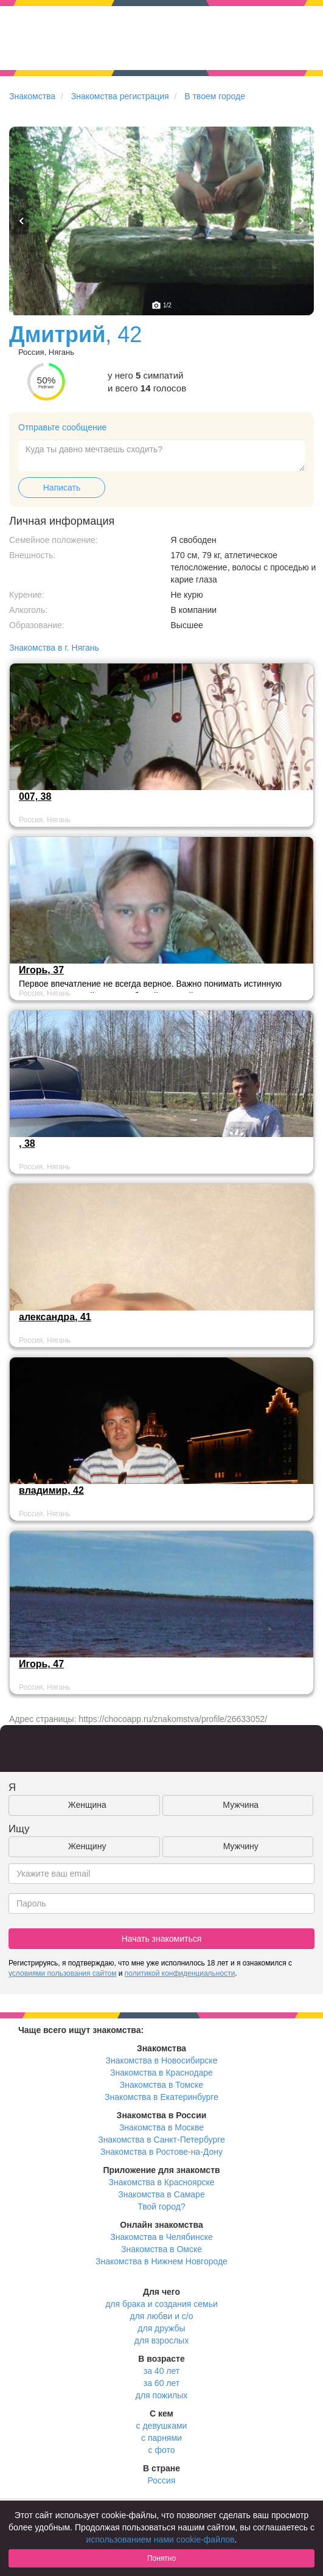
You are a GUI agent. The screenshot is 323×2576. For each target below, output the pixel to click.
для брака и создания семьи (161, 2304)
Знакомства (32, 96)
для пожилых (161, 2395)
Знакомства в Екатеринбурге (161, 2097)
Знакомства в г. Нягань (54, 648)
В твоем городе (214, 96)
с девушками (161, 2426)
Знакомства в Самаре (161, 2194)
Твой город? (161, 2206)
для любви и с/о (161, 2316)
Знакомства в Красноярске (161, 2182)
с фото (161, 2450)
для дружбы (161, 2328)
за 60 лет (161, 2383)
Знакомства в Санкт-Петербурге (161, 2139)
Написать (61, 487)
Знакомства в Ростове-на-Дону (161, 2152)
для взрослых (161, 2340)
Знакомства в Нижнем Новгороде (161, 2261)
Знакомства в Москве (161, 2127)
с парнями (161, 2438)
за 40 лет (161, 2371)
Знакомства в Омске (161, 2249)
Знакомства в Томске (161, 2085)
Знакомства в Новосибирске (162, 2060)
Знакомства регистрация (120, 96)
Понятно (161, 2558)
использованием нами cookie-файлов (160, 2539)
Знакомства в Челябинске (161, 2237)
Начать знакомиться (162, 1939)
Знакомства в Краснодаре (161, 2072)
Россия (162, 2480)
